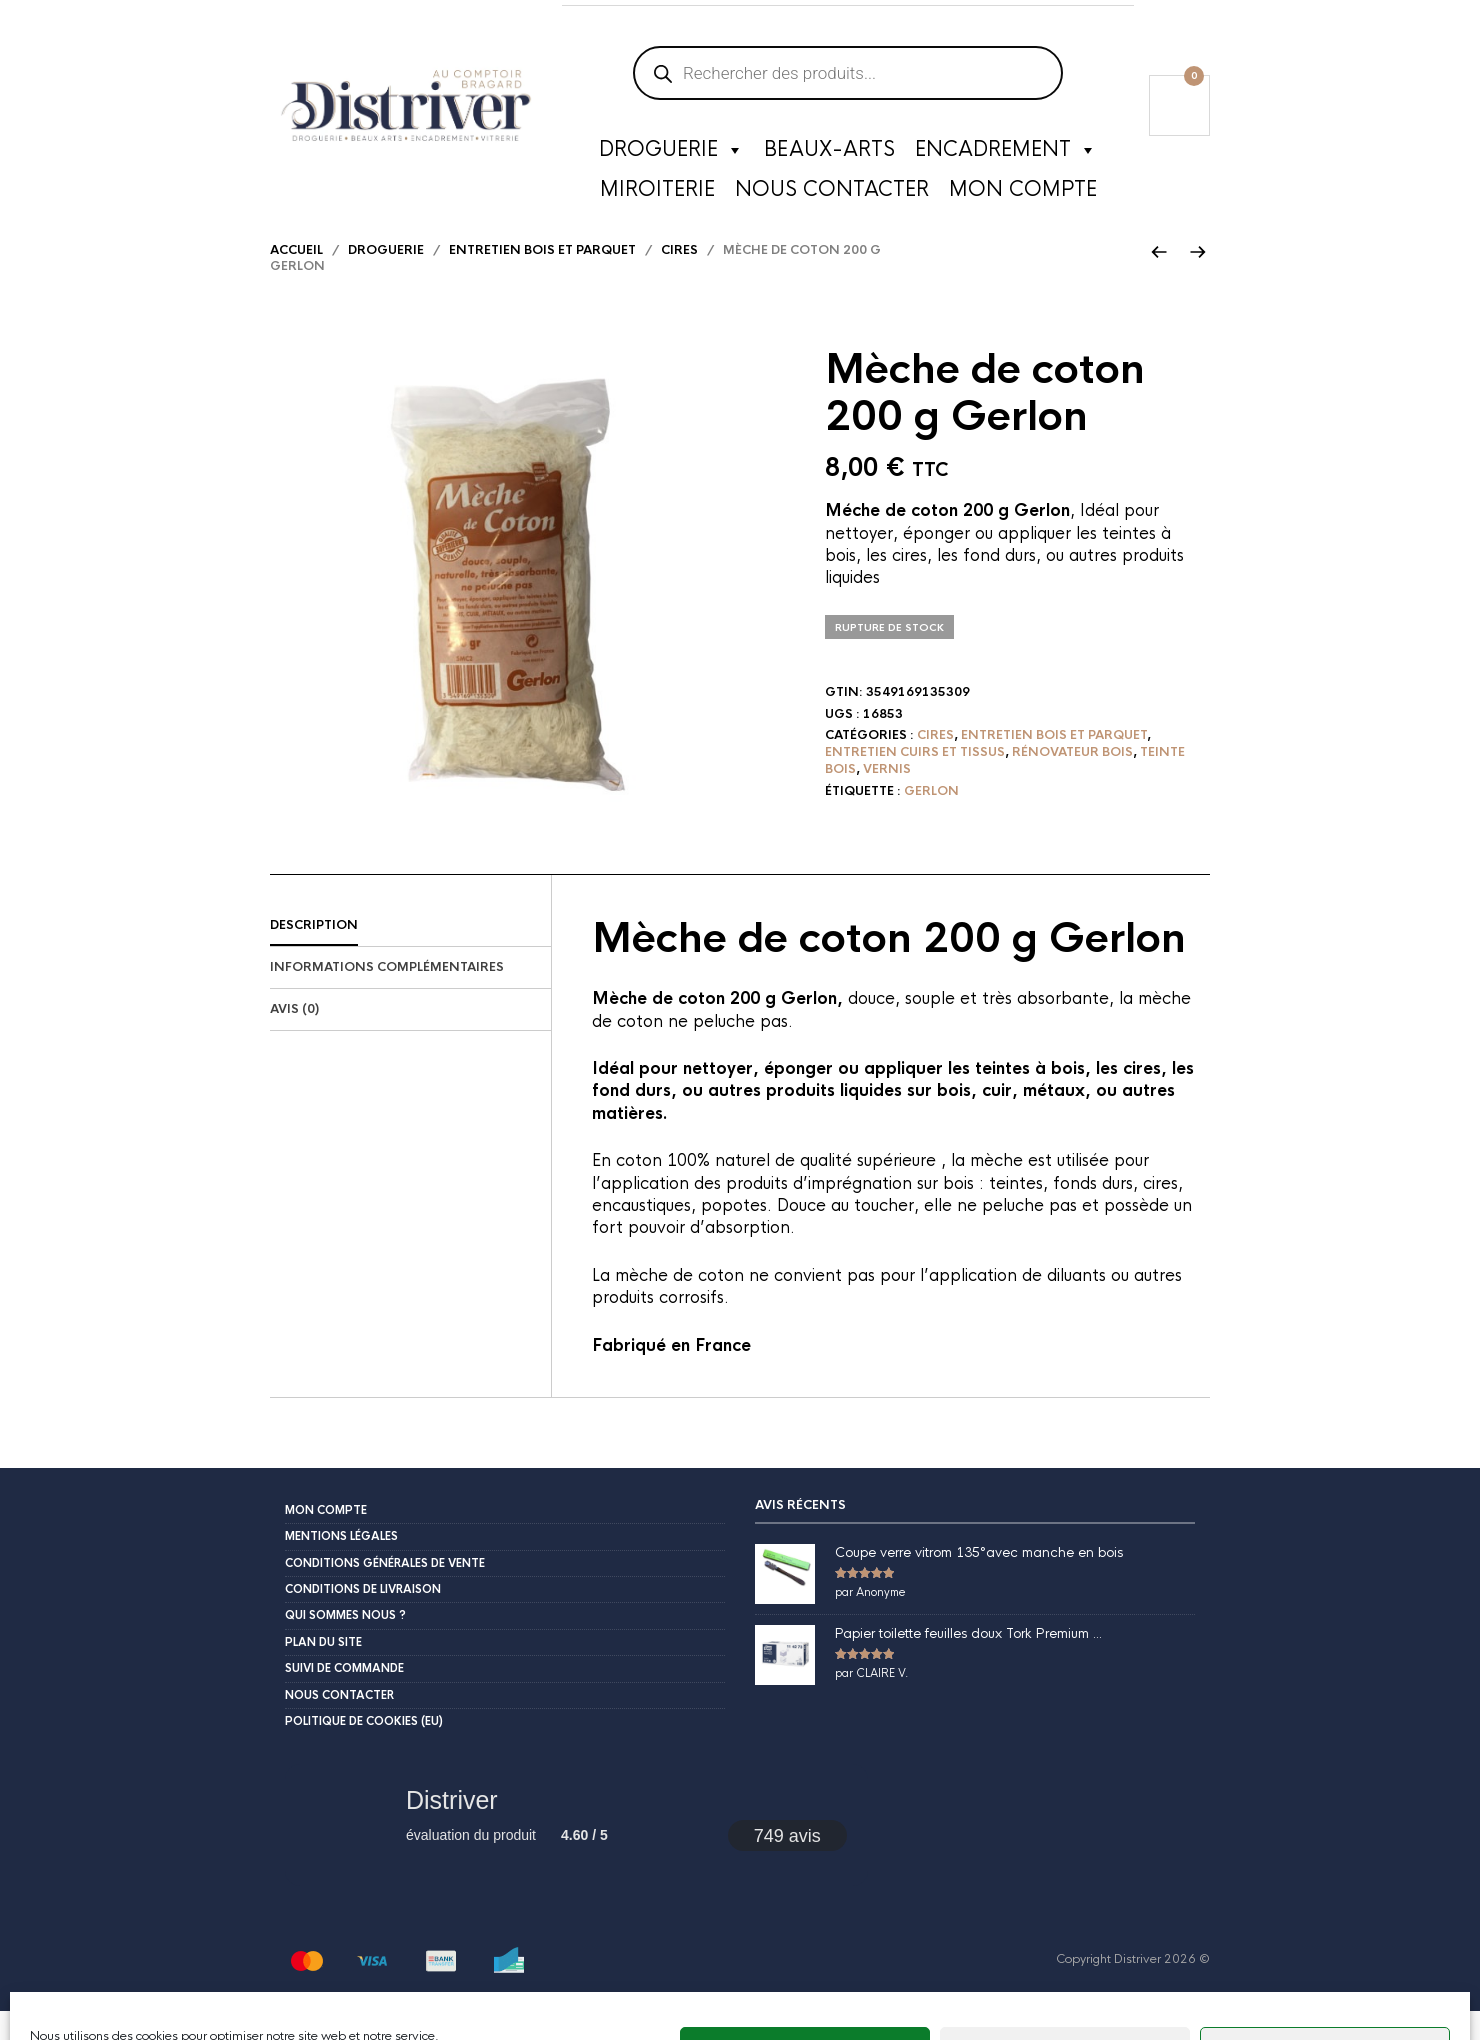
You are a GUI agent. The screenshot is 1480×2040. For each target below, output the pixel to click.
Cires (679, 278)
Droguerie (671, 155)
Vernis (887, 797)
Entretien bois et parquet (542, 278)
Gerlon (931, 819)
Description (314, 954)
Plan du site (323, 1670)
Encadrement (1006, 155)
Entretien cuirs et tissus (915, 780)
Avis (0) (294, 1037)
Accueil (296, 278)
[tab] (410, 955)
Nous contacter (832, 194)
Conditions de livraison (363, 1617)
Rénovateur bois (1072, 780)
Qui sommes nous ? (345, 1644)
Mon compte (1023, 194)
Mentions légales (341, 1565)
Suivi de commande (344, 1697)
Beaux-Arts (829, 154)
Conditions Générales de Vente (385, 1591)
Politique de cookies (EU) (364, 1749)
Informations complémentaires (387, 996)
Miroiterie (657, 194)
